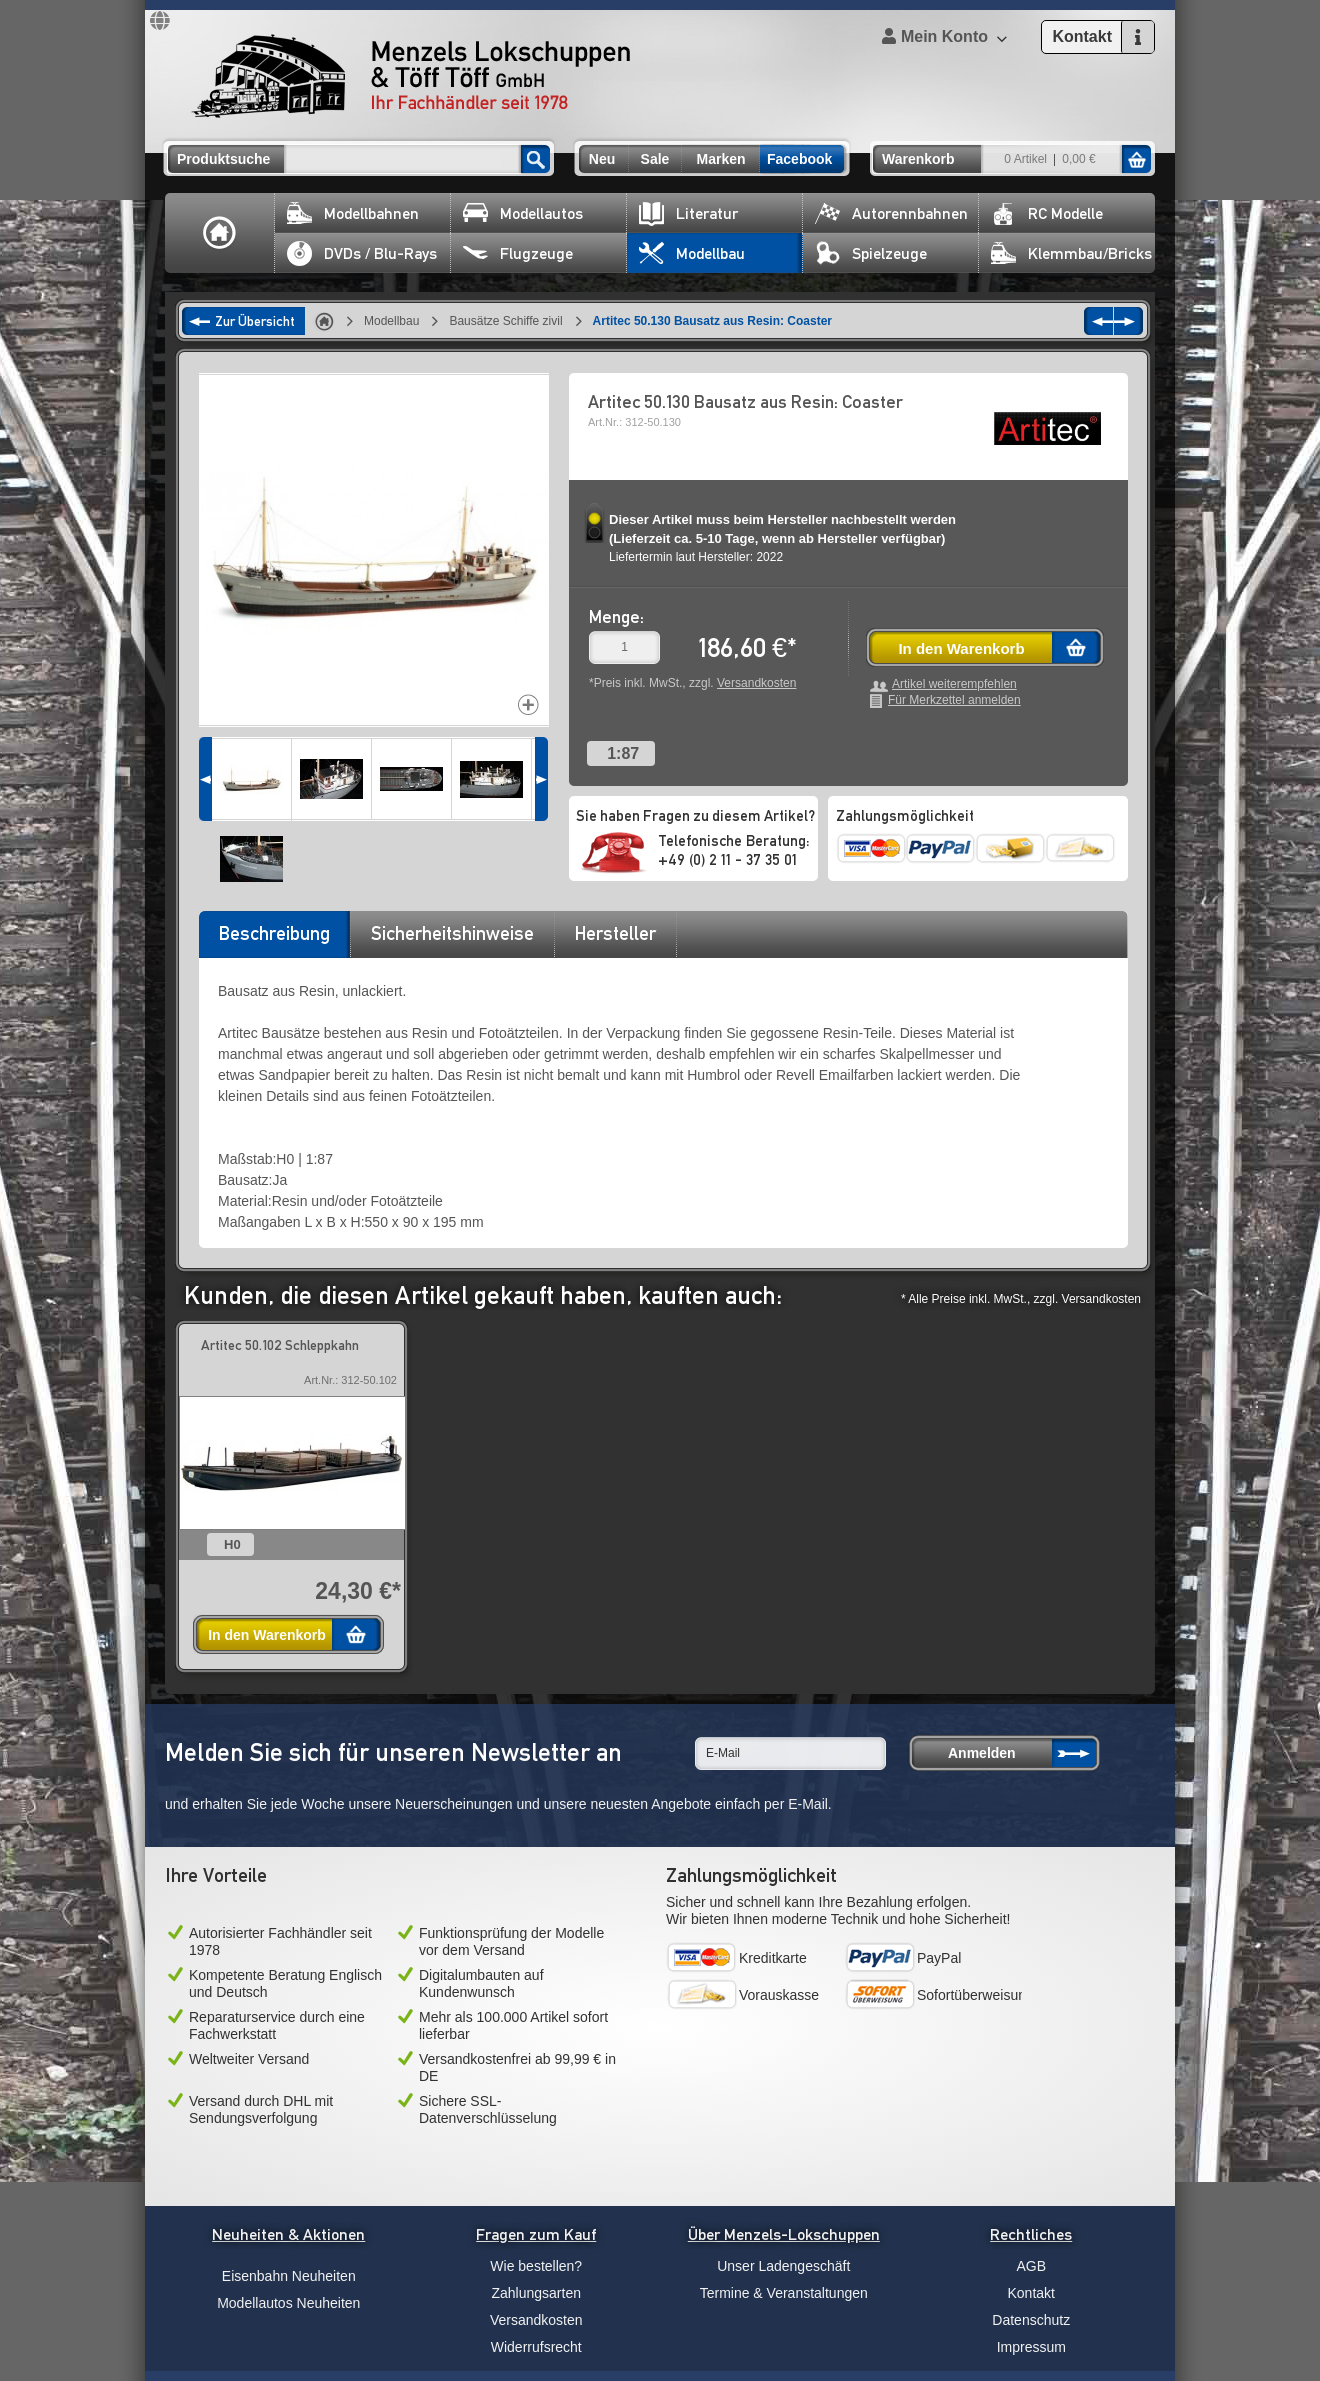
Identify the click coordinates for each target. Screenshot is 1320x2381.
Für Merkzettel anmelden (954, 700)
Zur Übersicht (255, 321)
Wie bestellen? (536, 2266)
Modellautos (523, 213)
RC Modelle (1047, 213)
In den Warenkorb (961, 648)
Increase (528, 704)
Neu (602, 159)
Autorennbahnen (891, 213)
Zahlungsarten (536, 2293)
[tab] (274, 940)
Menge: (616, 616)
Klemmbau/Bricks (1071, 253)
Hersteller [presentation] (615, 933)
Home (220, 233)
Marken (720, 159)
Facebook (799, 159)
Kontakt (1031, 2293)
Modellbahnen (353, 213)
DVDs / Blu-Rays (362, 253)
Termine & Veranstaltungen (784, 2293)
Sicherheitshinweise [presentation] (452, 933)
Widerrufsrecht (536, 2347)
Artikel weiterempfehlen (954, 684)
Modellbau (692, 253)
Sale (655, 159)
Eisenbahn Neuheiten (289, 2276)
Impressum (1031, 2347)
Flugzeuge (518, 253)
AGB (1031, 2266)
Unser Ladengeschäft (783, 2266)
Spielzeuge (871, 253)
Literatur (688, 213)
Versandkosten (756, 683)
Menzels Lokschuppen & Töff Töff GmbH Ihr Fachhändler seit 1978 (411, 76)
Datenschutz (1031, 2320)
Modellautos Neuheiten (288, 2303)
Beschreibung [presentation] (274, 933)
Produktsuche (223, 159)
